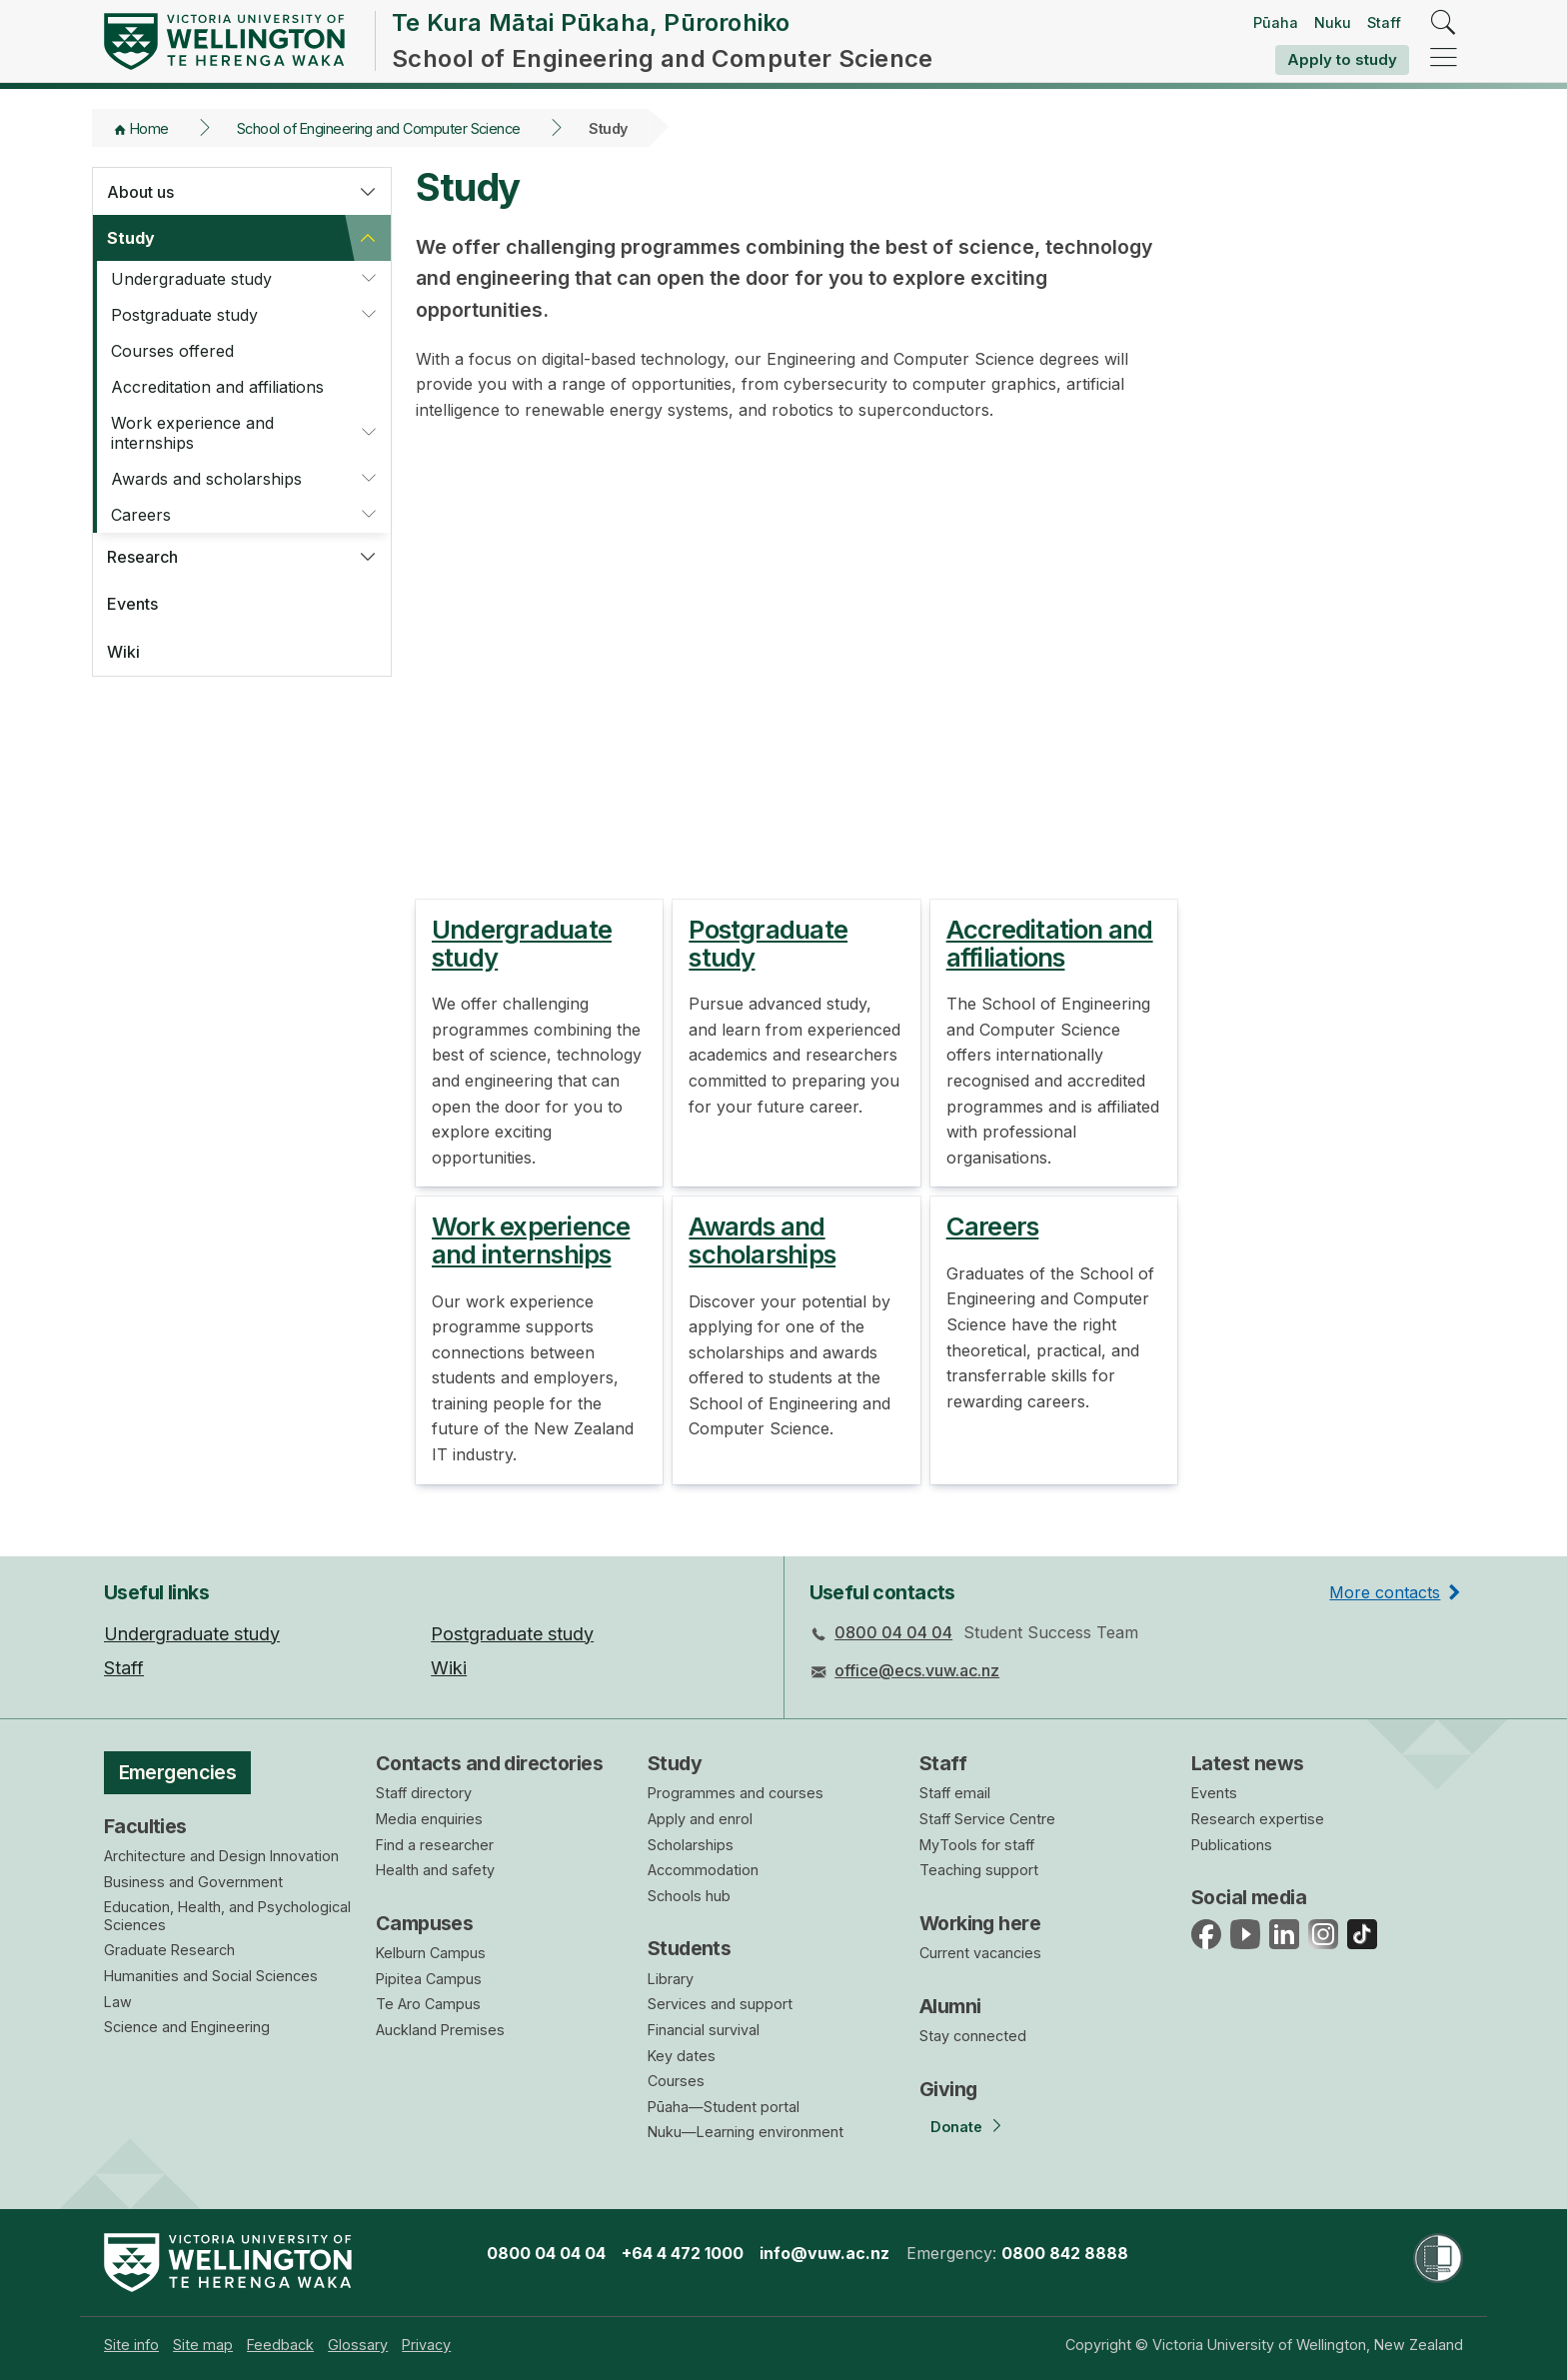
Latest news (1247, 1763)
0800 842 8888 (1064, 2253)
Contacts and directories (489, 1763)
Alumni (950, 2006)
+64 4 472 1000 (683, 2253)
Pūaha (1275, 22)
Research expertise (1257, 1818)
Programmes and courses (735, 1792)
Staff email (954, 1792)
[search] (1443, 23)
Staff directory (424, 1792)
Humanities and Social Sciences (211, 1975)
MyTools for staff (976, 1844)
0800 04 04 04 (893, 1632)
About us (140, 192)
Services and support (720, 2003)
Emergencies (178, 1772)
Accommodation (703, 1869)
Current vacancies (980, 1952)
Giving (948, 2089)
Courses (676, 2080)
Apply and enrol (700, 1818)
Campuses (424, 1923)
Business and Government (193, 1881)
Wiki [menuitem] (449, 1667)
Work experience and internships (192, 433)
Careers (141, 515)
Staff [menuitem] (124, 1667)
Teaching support (978, 1869)
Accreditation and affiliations (217, 387)
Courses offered (172, 351)
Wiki (123, 652)
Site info (131, 2344)
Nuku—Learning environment (745, 2131)
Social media (1248, 1897)
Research (142, 557)
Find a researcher (435, 1844)
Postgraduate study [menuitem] (512, 1633)
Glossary (358, 2344)
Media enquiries (429, 1818)
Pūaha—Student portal (723, 2106)
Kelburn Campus (431, 1952)
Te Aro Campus (428, 2003)
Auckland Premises (440, 2029)
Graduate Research (169, 1949)
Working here (979, 1923)
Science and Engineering (187, 2026)
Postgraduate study (184, 315)
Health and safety (435, 1869)
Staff (1384, 22)
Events (132, 604)
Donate (956, 2126)
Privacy (426, 2344)
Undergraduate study (191, 279)
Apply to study (1342, 59)
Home (149, 128)
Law (118, 2001)
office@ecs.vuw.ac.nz (916, 1670)
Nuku (1332, 22)
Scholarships (691, 1844)
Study (131, 238)
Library (671, 1978)
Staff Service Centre (987, 1818)
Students (689, 1948)
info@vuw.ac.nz (824, 2253)
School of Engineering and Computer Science (379, 128)
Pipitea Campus (429, 1978)
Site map (203, 2344)
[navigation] (1443, 58)
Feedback (280, 2344)
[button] (368, 192)
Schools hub (689, 1895)
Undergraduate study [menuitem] (192, 1633)
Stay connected (972, 2035)
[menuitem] (131, 2344)
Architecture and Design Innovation (221, 1855)
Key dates (682, 2055)
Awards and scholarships (206, 479)
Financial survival (704, 2029)
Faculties (145, 1826)
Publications (1231, 1844)
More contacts (1384, 1592)
